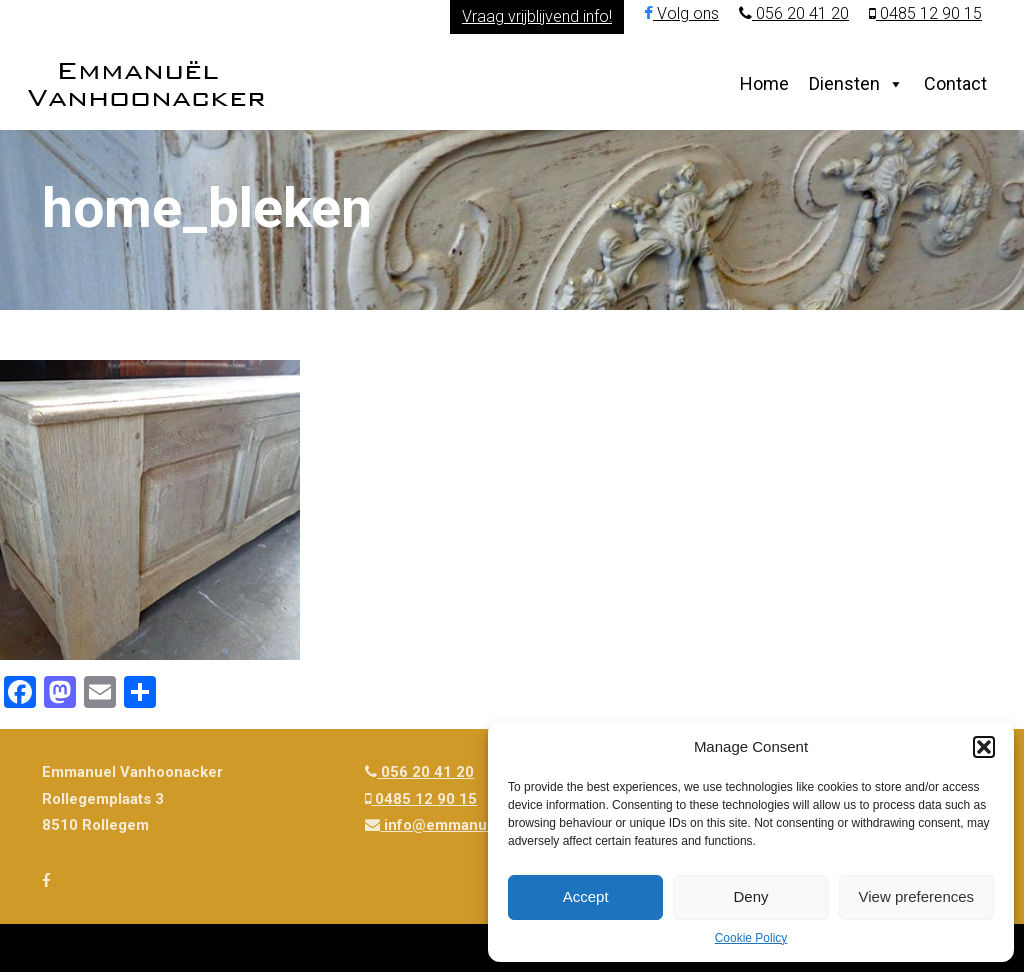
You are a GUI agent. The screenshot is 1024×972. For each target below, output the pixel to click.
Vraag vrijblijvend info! (537, 16)
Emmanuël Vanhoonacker (146, 83)
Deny (750, 896)
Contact (955, 83)
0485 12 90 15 (925, 13)
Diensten (844, 83)
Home (764, 83)
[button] (984, 747)
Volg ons (681, 13)
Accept (586, 896)
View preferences (917, 896)
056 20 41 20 (794, 13)
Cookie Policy (751, 938)
